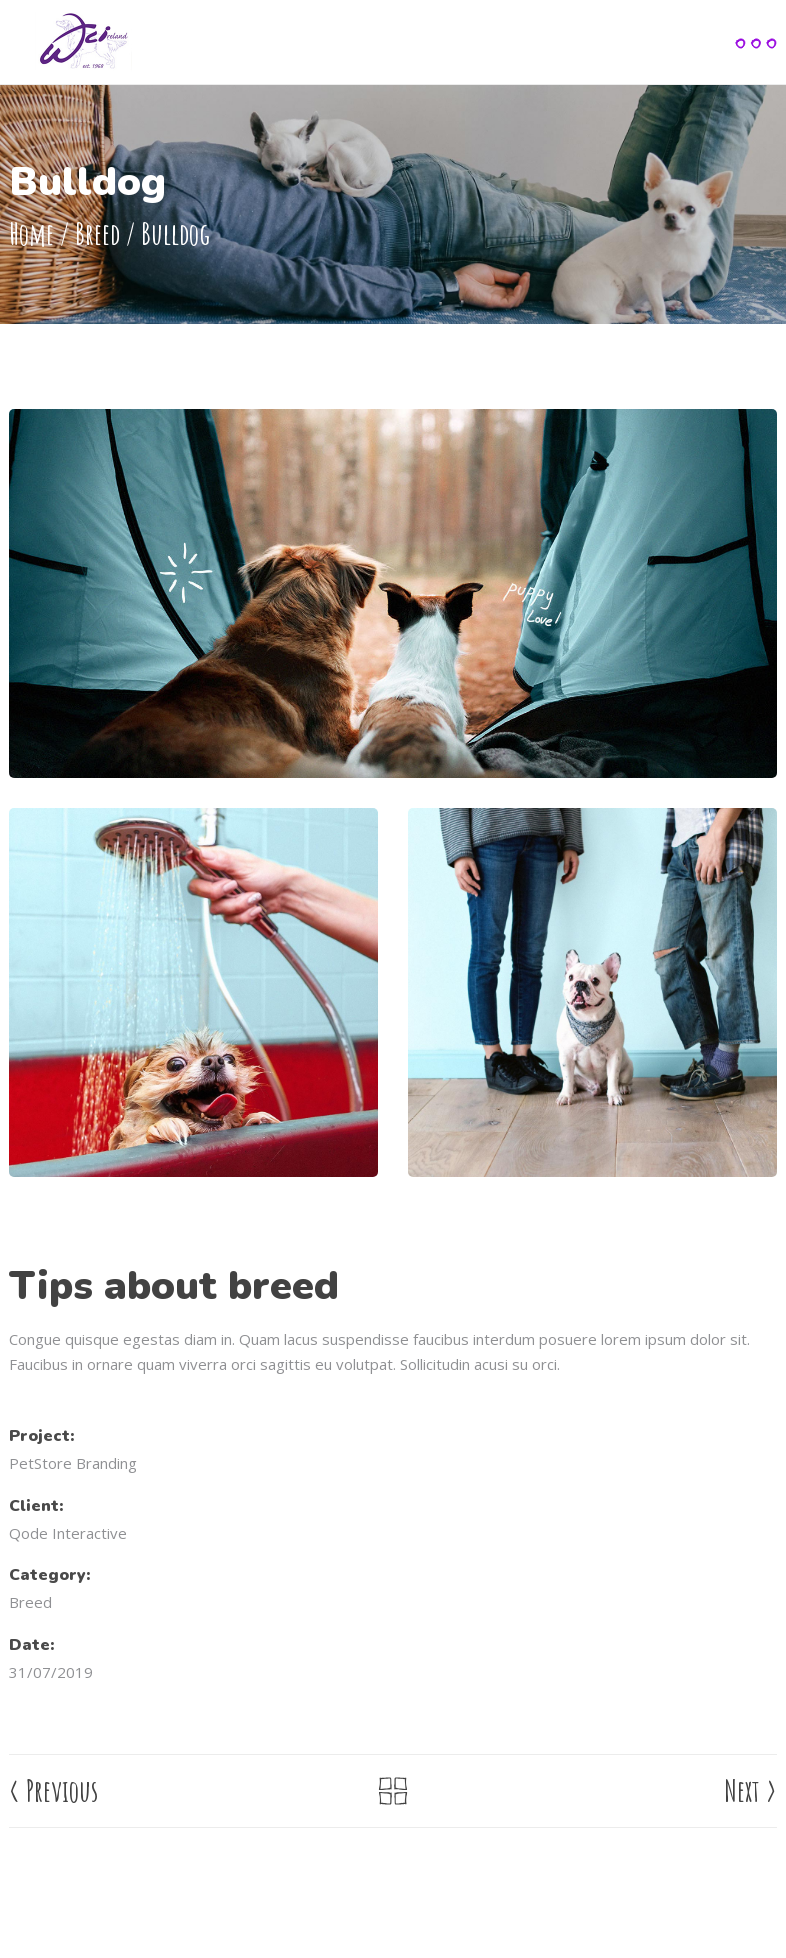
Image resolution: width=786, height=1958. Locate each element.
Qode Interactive (68, 1533)
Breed (97, 234)
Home (31, 234)
